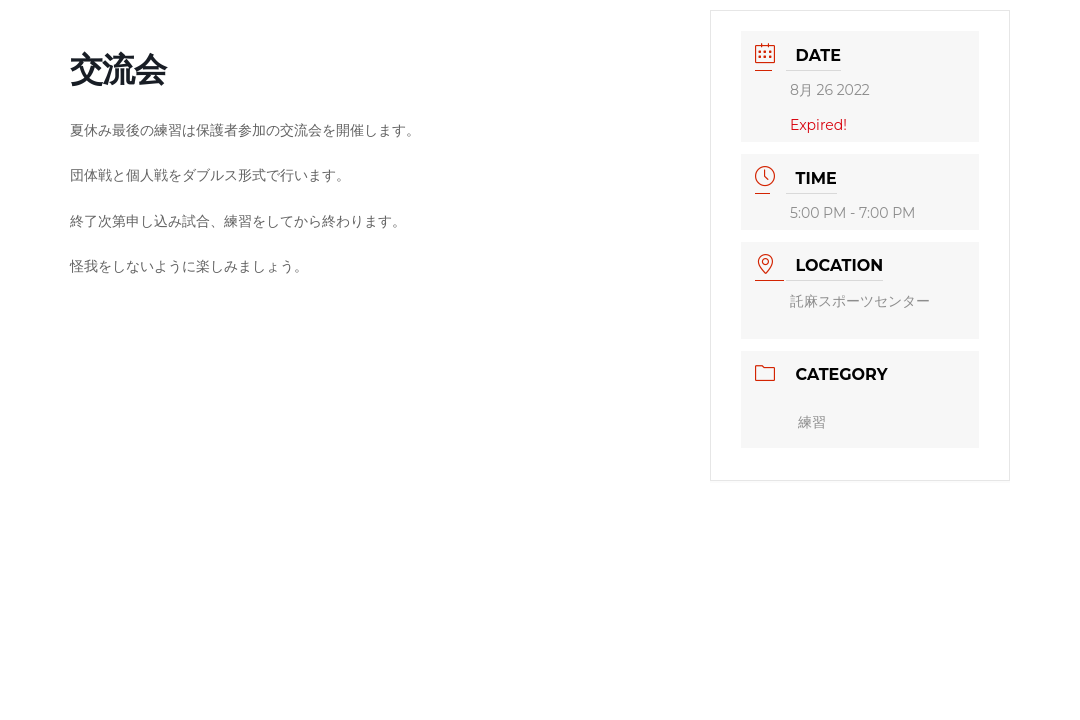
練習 (812, 422)
